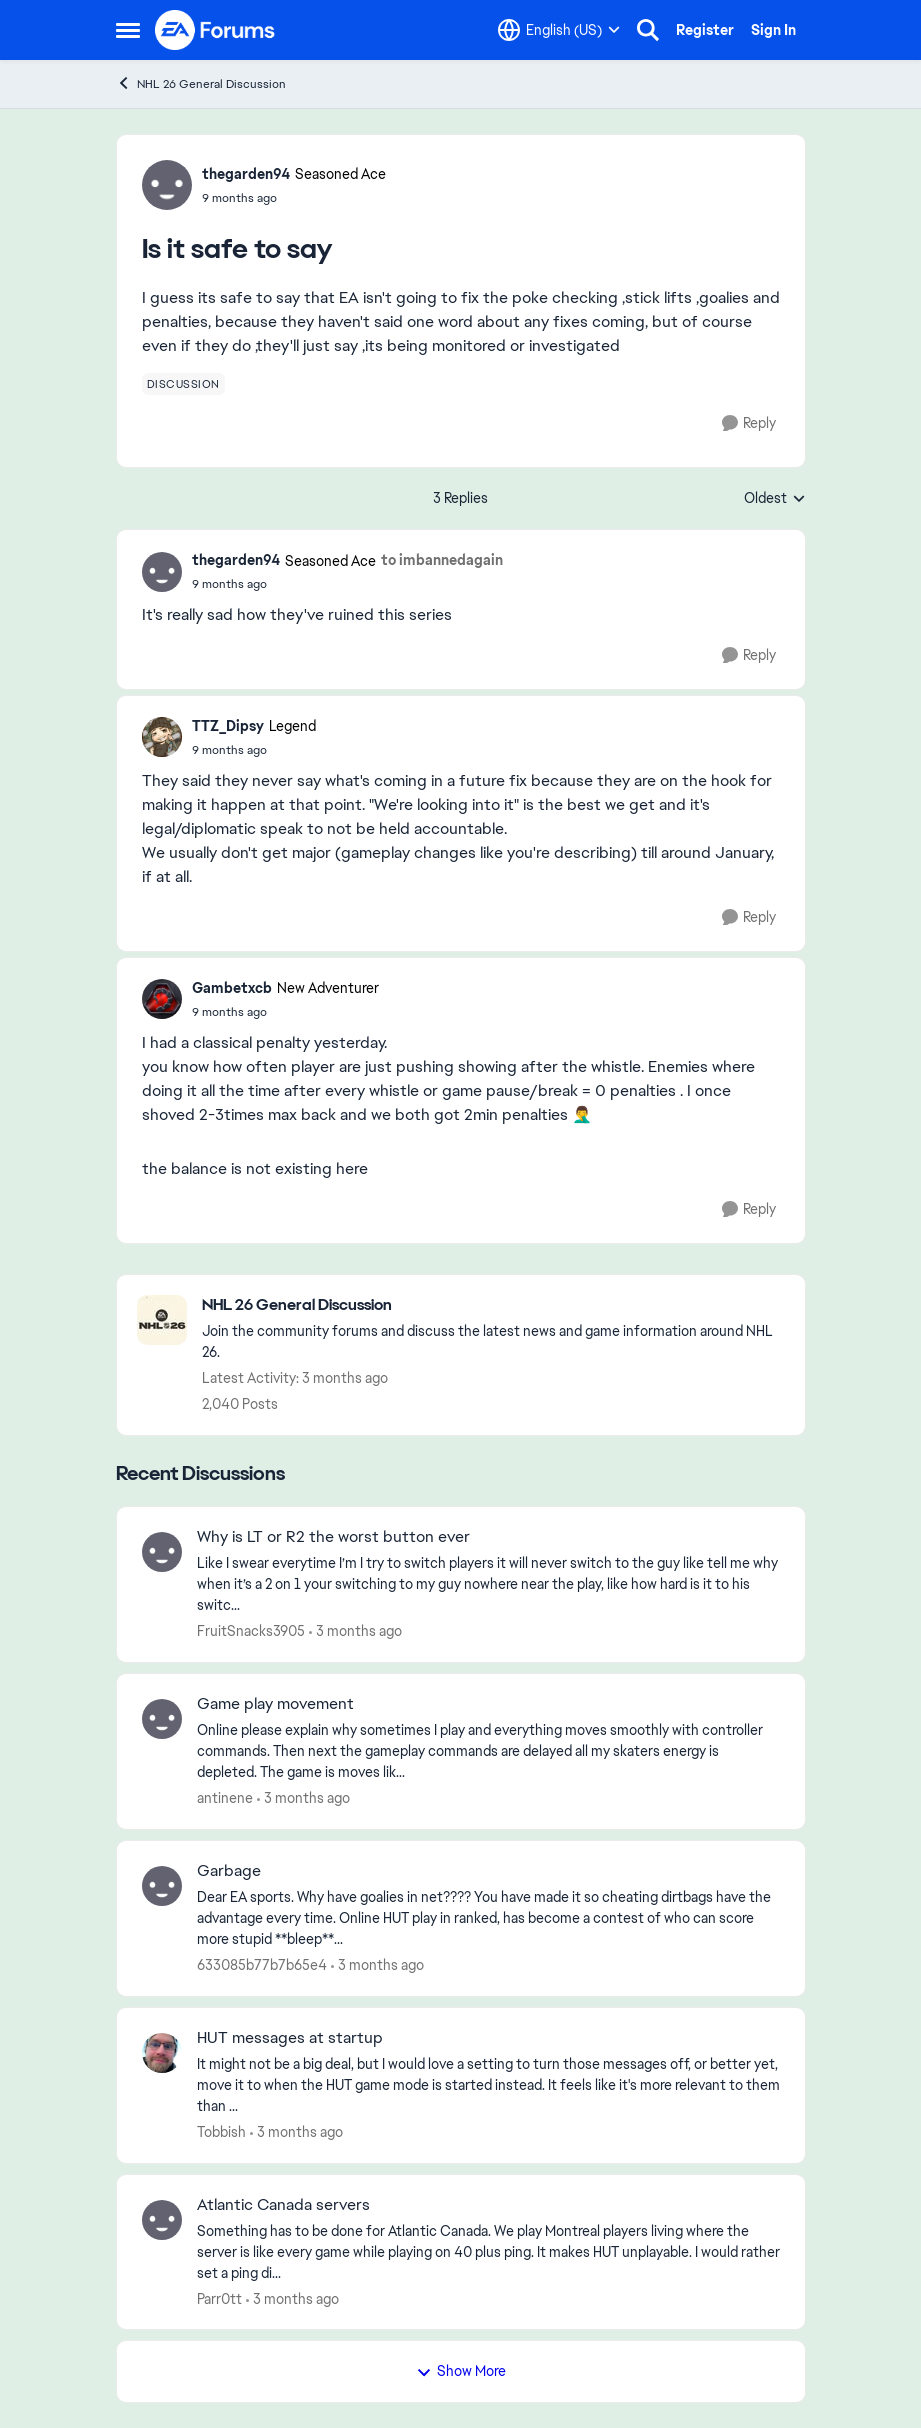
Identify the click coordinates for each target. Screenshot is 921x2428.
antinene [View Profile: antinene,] (225, 1798)
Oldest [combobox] (775, 499)
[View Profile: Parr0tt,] (162, 2220)
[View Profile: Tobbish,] (162, 2053)
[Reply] (749, 423)
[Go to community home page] (216, 30)
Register (705, 30)
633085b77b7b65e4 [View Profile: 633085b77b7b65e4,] (262, 1965)
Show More (461, 2371)
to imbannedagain (442, 560)
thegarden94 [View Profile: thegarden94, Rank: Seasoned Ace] (246, 174)
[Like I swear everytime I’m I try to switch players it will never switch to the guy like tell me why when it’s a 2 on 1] (488, 1584)
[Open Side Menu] (128, 30)
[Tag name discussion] (183, 384)
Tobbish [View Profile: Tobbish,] (221, 2132)
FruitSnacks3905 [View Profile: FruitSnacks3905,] (251, 1631)
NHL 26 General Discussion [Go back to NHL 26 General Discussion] (201, 83)
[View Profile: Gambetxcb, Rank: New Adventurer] (162, 999)
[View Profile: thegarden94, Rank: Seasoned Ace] (167, 185)
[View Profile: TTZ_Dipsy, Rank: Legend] (162, 737)
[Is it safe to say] (347, 584)
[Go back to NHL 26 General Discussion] (493, 1305)
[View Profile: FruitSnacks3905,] (162, 1552)
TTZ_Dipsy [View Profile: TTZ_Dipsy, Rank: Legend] (228, 726)
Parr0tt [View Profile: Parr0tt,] (219, 2298)
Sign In (773, 30)
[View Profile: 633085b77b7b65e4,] (162, 1886)
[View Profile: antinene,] (162, 1719)
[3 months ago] (355, 1631)
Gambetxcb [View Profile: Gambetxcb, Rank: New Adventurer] (232, 988)
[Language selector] (559, 30)
